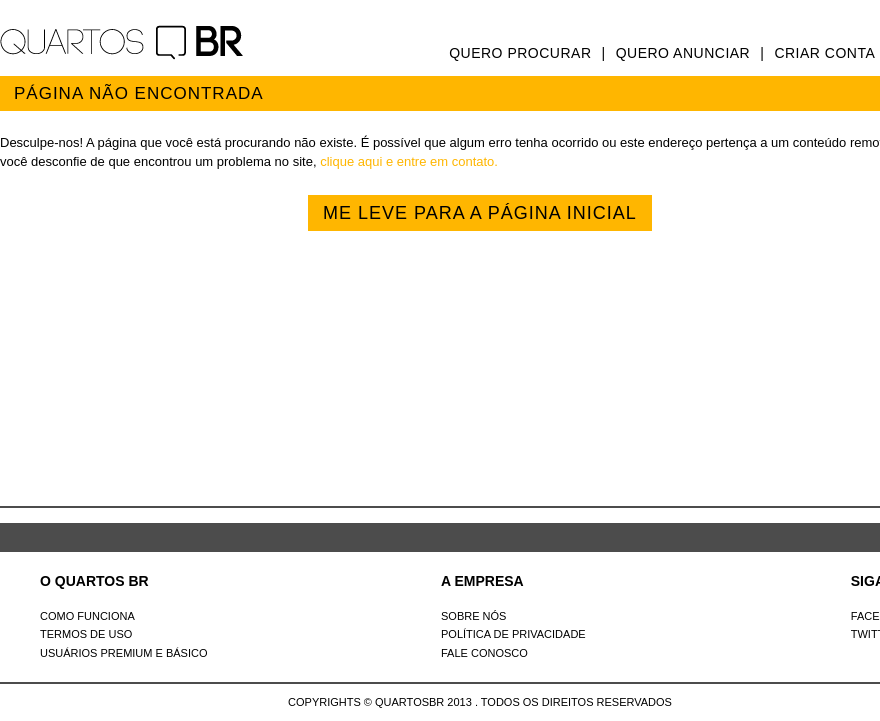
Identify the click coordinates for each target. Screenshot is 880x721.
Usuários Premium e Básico (123, 653)
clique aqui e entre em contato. (409, 161)
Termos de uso (86, 634)
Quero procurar (520, 53)
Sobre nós (473, 616)
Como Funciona (87, 616)
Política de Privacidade (513, 634)
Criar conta (824, 53)
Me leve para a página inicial (480, 213)
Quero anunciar (683, 53)
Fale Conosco (484, 653)
